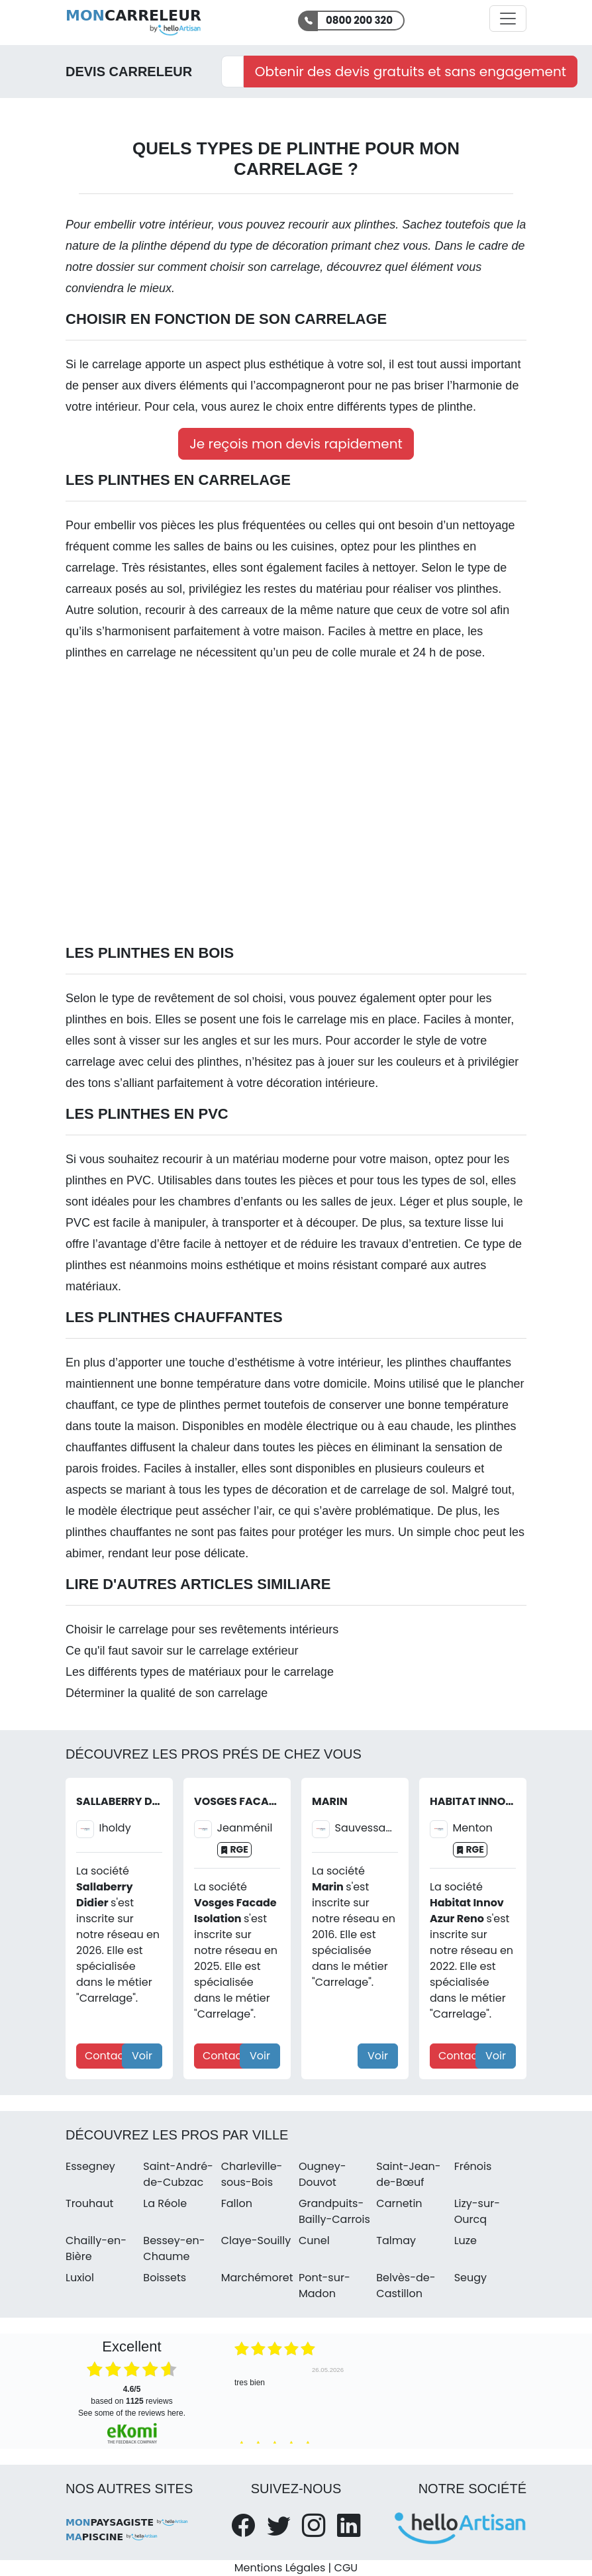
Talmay (396, 2240)
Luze (465, 2240)
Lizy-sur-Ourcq (477, 2211)
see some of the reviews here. (131, 2413)
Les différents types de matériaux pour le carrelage (200, 1671)
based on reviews (131, 2395)
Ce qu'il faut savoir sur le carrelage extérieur (182, 1650)
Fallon (236, 2203)
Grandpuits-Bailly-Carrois (334, 2211)
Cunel (314, 2240)
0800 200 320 (359, 20)
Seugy (470, 2277)
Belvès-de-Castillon (405, 2285)
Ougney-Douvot (322, 2174)
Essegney (90, 2166)
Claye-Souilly (256, 2240)
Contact (106, 2055)
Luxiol (80, 2277)
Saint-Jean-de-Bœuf (408, 2174)
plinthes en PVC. (110, 1180)
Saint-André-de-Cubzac (178, 2174)
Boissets (164, 2277)
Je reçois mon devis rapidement (296, 444)
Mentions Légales (279, 2567)
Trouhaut (89, 2203)
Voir (142, 2055)
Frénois (473, 2166)
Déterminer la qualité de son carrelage (167, 1693)
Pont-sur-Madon (324, 2285)
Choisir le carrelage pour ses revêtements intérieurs (202, 1629)
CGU (346, 2567)
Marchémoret (257, 2277)
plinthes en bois (107, 1019)
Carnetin (399, 2203)
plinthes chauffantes (458, 1362)
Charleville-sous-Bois (252, 2174)
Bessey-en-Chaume (174, 2248)
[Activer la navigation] (507, 18)
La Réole (165, 2203)
